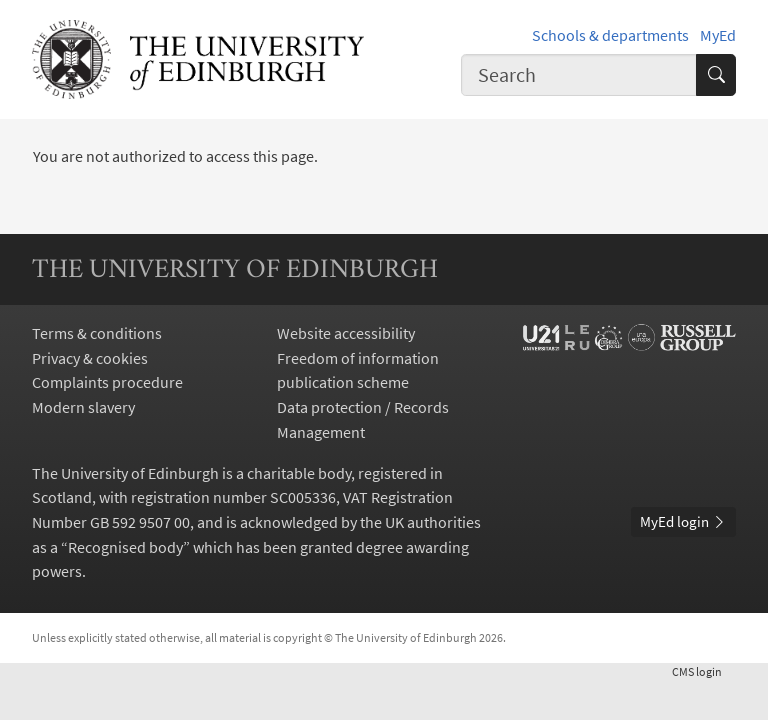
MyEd (718, 35)
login (704, 671)
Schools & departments (610, 35)
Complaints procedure (107, 382)
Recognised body (125, 547)
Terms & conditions (97, 333)
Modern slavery (83, 407)
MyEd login (683, 521)
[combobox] (579, 74)
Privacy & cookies (90, 358)
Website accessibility (346, 333)
